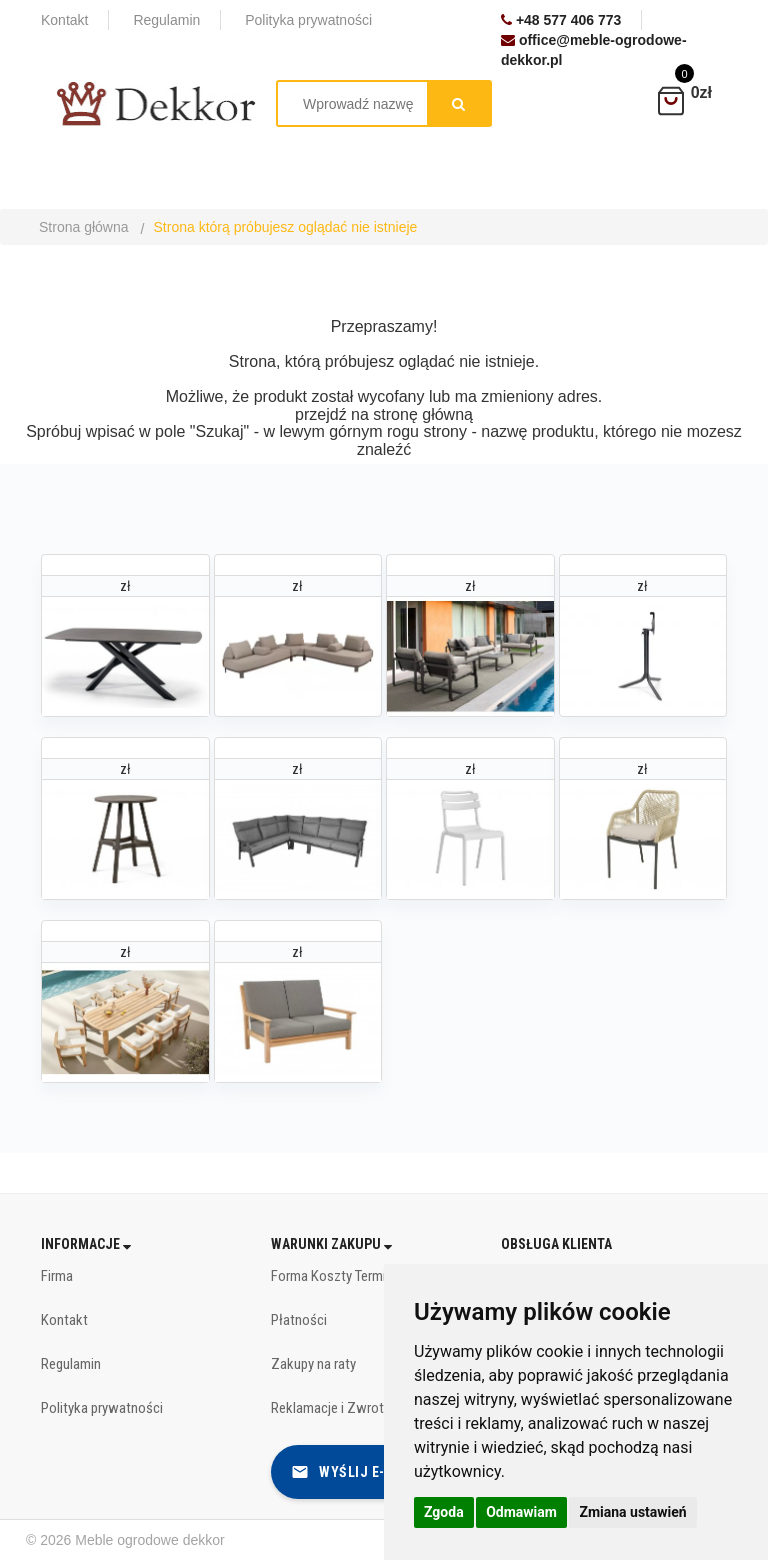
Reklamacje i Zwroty (330, 1408)
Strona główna (84, 227)
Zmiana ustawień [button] (632, 1512)
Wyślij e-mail (354, 1472)
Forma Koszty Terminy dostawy (362, 1276)
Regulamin (71, 1364)
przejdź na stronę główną (384, 414)
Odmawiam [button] (521, 1512)
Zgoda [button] (444, 1512)
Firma (57, 1276)
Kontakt (64, 1320)
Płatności (299, 1320)
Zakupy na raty (313, 1364)
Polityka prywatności (102, 1408)
